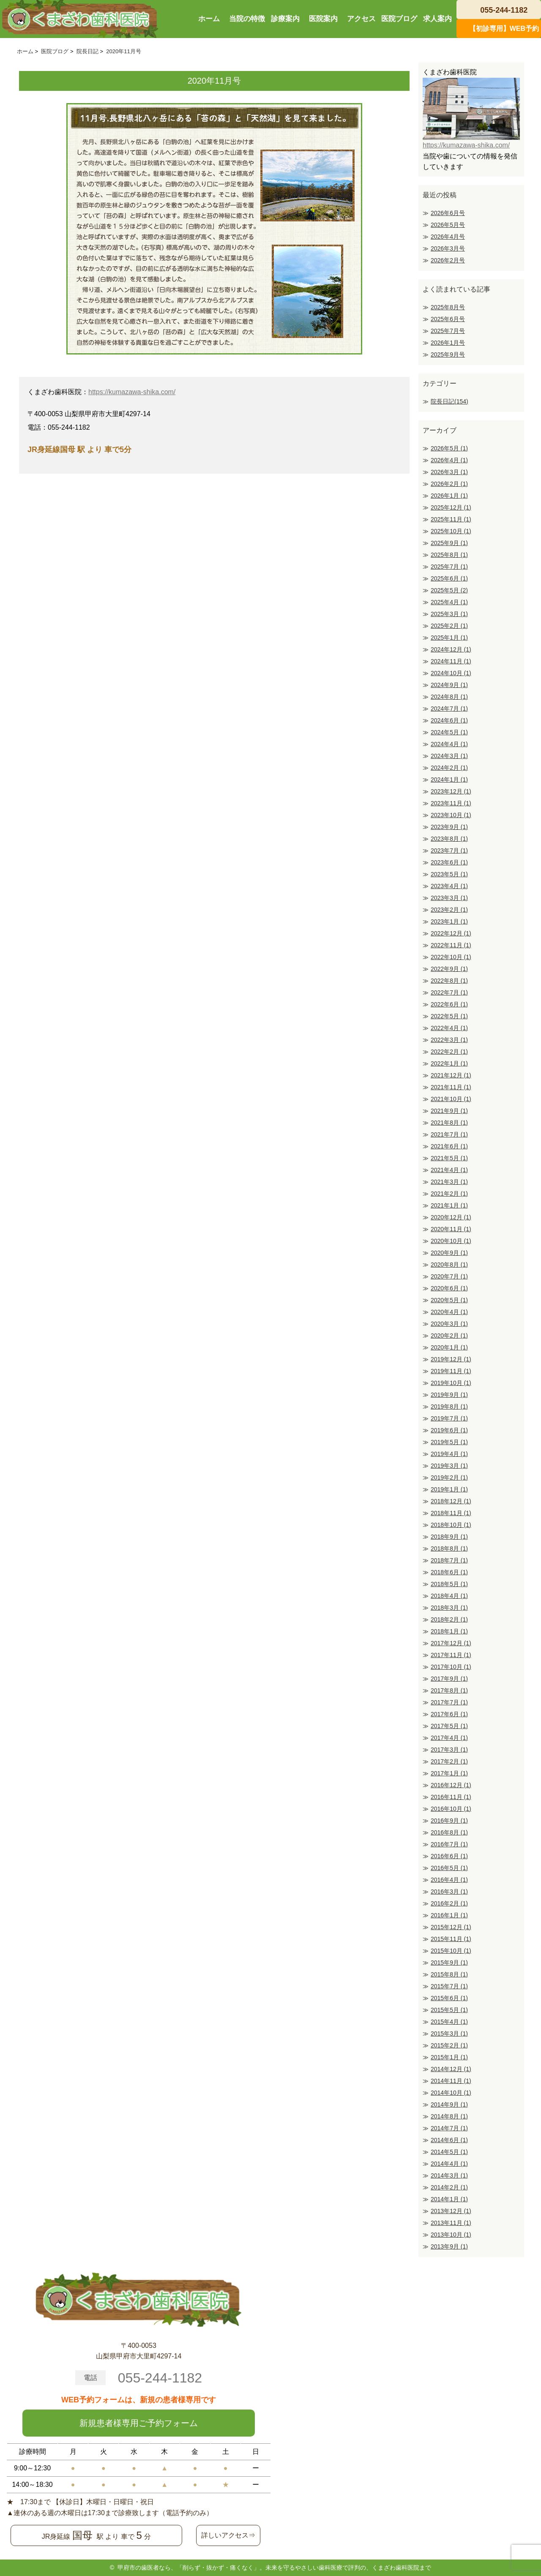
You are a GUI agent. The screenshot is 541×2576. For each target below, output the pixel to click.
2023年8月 (449, 838)
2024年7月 (449, 708)
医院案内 (323, 19)
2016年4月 (449, 1879)
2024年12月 (451, 649)
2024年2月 (449, 767)
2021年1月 (449, 1205)
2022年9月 (449, 968)
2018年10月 (451, 1524)
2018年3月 (449, 1607)
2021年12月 (451, 1075)
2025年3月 (449, 614)
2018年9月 (449, 1536)
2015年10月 (451, 1950)
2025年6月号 (448, 319)
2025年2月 (449, 625)
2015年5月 (449, 2009)
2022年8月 (449, 980)
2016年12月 (451, 1785)
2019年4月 (449, 1453)
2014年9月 (449, 2104)
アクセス (361, 19)
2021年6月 (449, 1146)
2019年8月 (449, 1406)
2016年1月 (449, 1915)
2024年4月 (449, 744)
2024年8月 (449, 696)
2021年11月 (451, 1087)
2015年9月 (449, 1962)
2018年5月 (449, 1584)
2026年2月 (449, 483)
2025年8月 (449, 554)
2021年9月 (449, 1110)
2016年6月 (449, 1856)
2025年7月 (449, 566)
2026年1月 (449, 495)
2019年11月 (451, 1371)
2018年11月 (451, 1513)
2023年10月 (451, 815)
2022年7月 (449, 992)
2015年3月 (449, 2033)
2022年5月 (449, 1016)
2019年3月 (449, 1465)
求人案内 (437, 19)
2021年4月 (449, 1170)
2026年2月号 (448, 260)
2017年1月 (449, 1773)
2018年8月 (449, 1548)
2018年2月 (449, 1619)
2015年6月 (449, 1998)
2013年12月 (451, 2211)
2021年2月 (449, 1193)
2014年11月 (451, 2080)
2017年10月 (451, 1666)
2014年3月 (449, 2175)
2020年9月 (449, 1252)
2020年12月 (451, 1217)
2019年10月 (451, 1382)
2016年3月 (449, 1891)
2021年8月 (449, 1122)
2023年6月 (449, 862)
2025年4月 (449, 602)
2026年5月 (449, 448)
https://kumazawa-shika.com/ (131, 391)
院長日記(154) (449, 401)
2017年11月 (451, 1655)
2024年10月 (451, 673)
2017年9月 (449, 1678)
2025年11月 (451, 519)
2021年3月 (449, 1181)
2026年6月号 (448, 213)
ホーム (209, 19)
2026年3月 (449, 472)
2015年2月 (449, 2045)
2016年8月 (449, 1832)
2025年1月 (449, 637)
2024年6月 (449, 720)
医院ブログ (399, 19)
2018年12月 (451, 1501)
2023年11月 (451, 803)
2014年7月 (449, 2128)
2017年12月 (451, 1643)
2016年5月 (449, 1868)
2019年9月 (449, 1394)
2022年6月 (449, 1004)
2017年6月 (449, 1714)
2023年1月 (449, 921)
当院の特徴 (247, 19)
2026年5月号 (448, 224)
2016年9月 (449, 1820)
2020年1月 (449, 1347)
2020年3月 (449, 1323)
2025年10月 (451, 531)
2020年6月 (449, 1288)
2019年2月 (449, 1477)
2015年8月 (449, 1974)
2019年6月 (449, 1430)
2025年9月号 (448, 354)
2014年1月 (449, 2199)
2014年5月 (449, 2151)
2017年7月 (449, 1702)
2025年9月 (449, 543)
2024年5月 (449, 732)
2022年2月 (449, 1051)
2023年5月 (449, 874)
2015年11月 (451, 1938)
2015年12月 (451, 1927)
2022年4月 (449, 1028)
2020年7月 (449, 1276)
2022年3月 (449, 1039)
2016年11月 (451, 1797)
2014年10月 (451, 2092)
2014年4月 (449, 2163)
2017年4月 (449, 1737)
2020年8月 (449, 1264)
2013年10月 (451, 2234)
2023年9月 (449, 826)
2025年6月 (449, 578)
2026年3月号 (448, 248)
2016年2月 (449, 1903)
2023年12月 (451, 791)
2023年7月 (449, 850)
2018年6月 (449, 1572)
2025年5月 (449, 590)
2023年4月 (449, 886)
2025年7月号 (448, 330)
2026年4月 (449, 460)
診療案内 (285, 19)
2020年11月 (451, 1229)
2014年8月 (449, 2116)
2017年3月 (449, 1749)
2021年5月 (449, 1158)
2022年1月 (449, 1063)
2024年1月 (449, 779)
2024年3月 (449, 755)
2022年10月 (451, 957)
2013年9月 (449, 2246)
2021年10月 (451, 1099)
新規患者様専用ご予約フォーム (138, 2423)
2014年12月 (451, 2069)
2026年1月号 (448, 342)
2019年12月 (451, 1359)
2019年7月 (449, 1418)
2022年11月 (451, 945)
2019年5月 (449, 1442)
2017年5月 (449, 1726)
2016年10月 (451, 1808)
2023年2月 (449, 909)
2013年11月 (451, 2222)
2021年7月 (449, 1134)
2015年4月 (449, 2021)
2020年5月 (449, 1300)
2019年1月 (449, 1489)
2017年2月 (449, 1761)
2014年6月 (449, 2140)
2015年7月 (449, 1986)
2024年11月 (451, 661)
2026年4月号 (448, 236)
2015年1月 (449, 2057)
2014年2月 (449, 2187)
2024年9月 (449, 684)
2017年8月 (449, 1690)
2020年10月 (451, 1241)
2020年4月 (449, 1311)
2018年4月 (449, 1595)
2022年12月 (451, 933)
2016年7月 (449, 1844)
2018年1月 (449, 1631)
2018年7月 (449, 1560)
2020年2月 (449, 1335)
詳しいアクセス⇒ (228, 2535)
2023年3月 (449, 897)
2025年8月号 (448, 307)
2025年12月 (451, 507)
